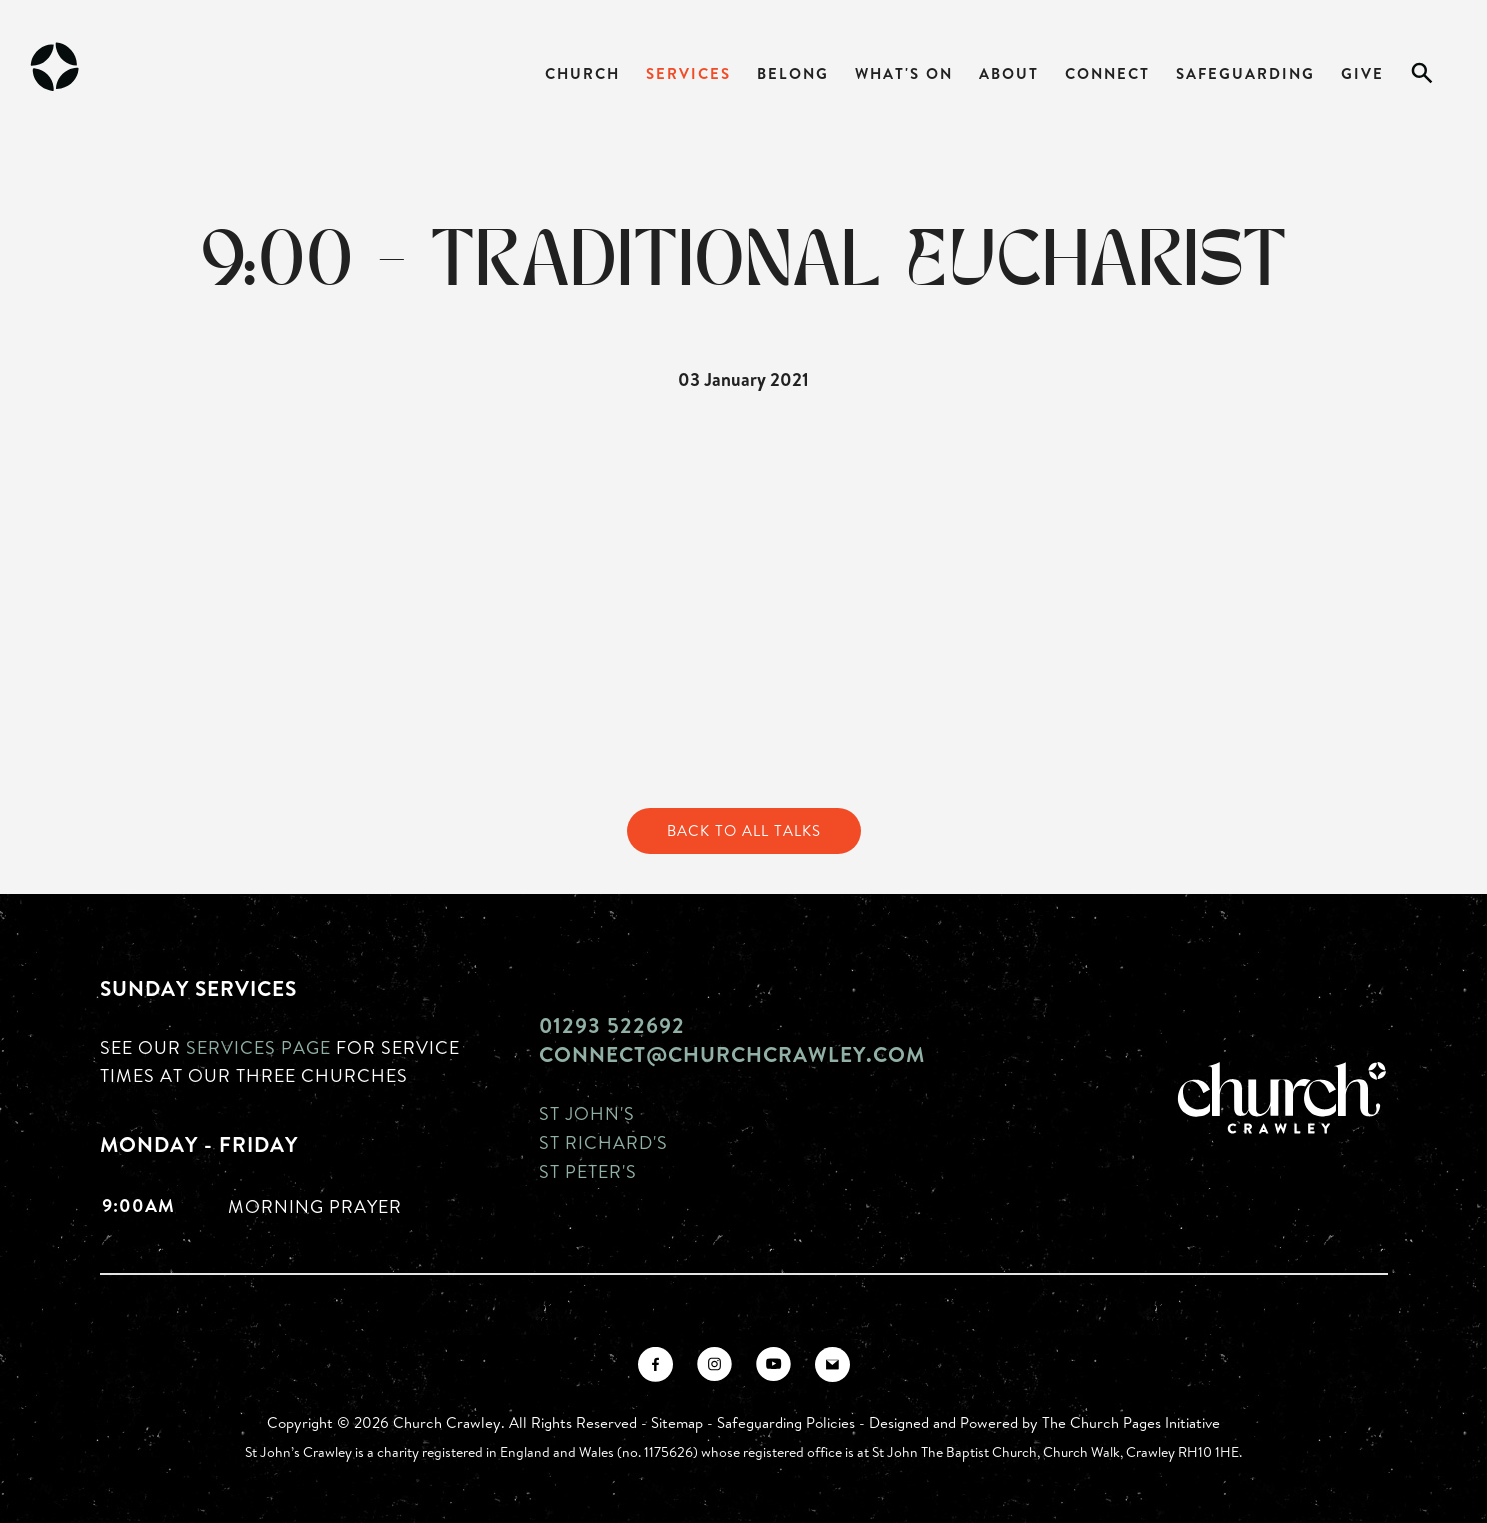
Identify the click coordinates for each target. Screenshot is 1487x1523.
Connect (1107, 73)
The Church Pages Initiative (1131, 1422)
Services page (258, 1047)
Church (582, 73)
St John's (587, 1113)
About (1009, 73)
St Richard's (603, 1142)
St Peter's (588, 1171)
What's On (904, 73)
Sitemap (677, 1422)
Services (688, 73)
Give (1362, 73)
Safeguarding (1245, 73)
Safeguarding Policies (786, 1422)
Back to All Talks (744, 830)
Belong (793, 73)
